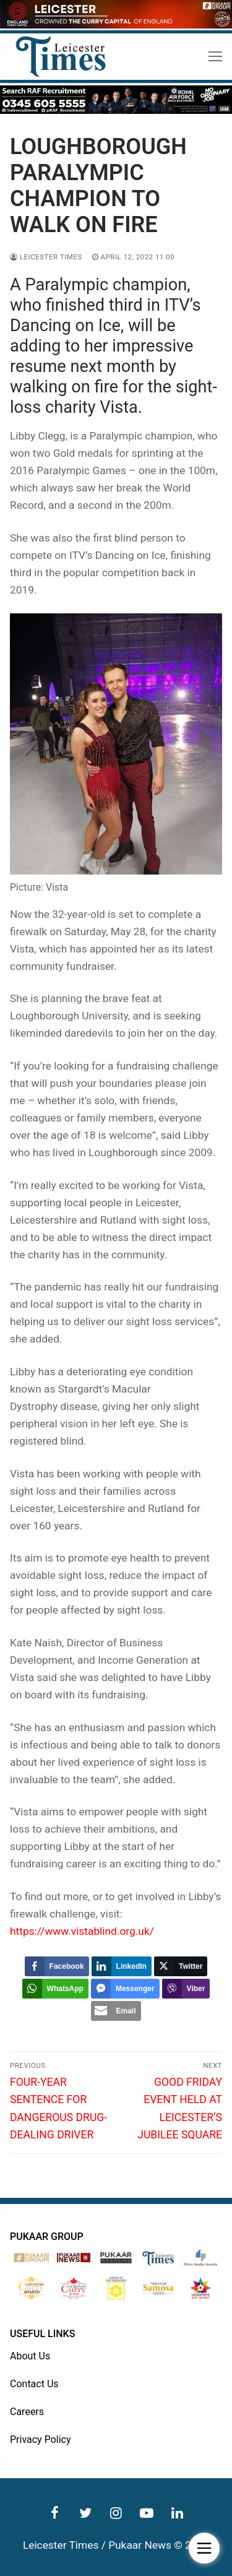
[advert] (116, 25)
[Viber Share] (186, 1989)
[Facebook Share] (57, 1966)
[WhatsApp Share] (55, 1989)
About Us (30, 2356)
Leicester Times (46, 257)
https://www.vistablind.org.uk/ (82, 1931)
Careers (27, 2412)
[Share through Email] (115, 2011)
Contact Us (34, 2384)
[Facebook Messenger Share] (125, 1989)
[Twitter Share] (180, 1966)
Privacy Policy (40, 2439)
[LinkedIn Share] (122, 1966)
